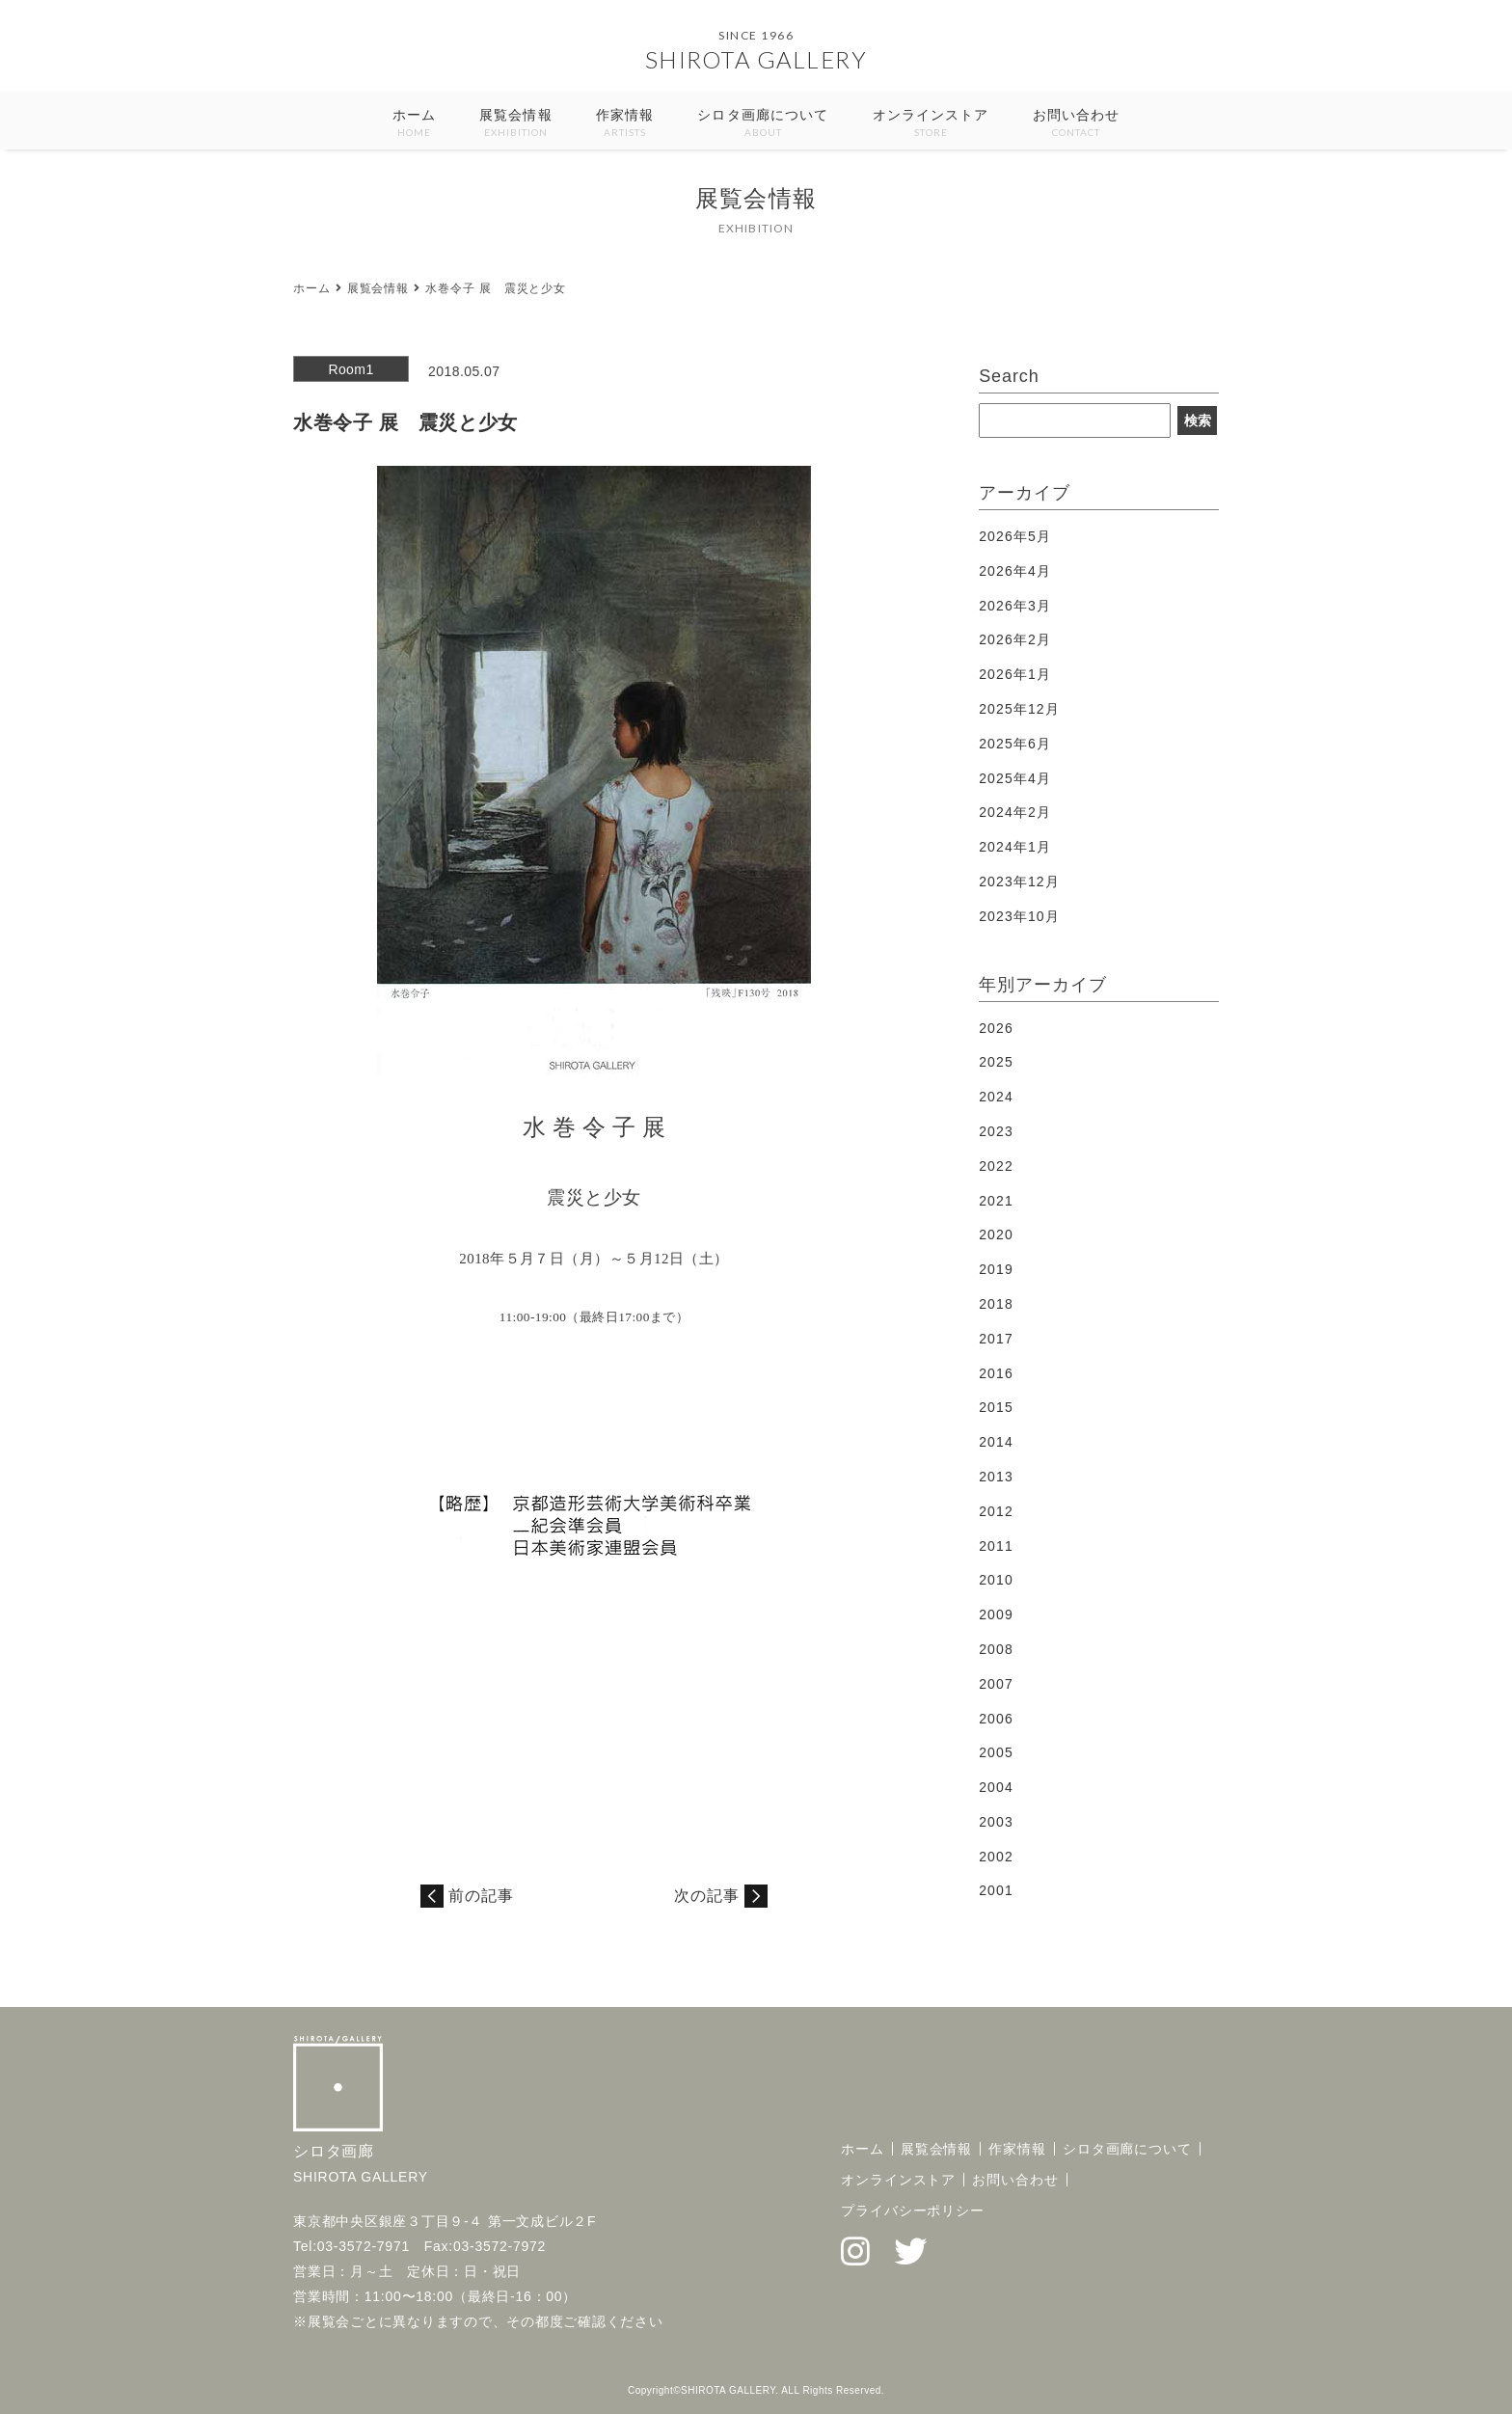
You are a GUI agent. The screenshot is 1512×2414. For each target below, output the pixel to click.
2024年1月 (1015, 846)
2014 (996, 1442)
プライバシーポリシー (913, 2210)
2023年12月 (1019, 881)
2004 (996, 1787)
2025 (996, 1062)
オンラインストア (931, 124)
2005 (996, 1752)
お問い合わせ (1076, 124)
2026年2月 (1015, 639)
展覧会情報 (516, 124)
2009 (996, 1614)
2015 (996, 1407)
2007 (996, 1684)
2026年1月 (1015, 674)
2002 (996, 1856)
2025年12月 (1019, 709)
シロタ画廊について (762, 124)
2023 (996, 1131)
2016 (996, 1373)
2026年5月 (1015, 536)
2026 (996, 1028)
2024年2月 (1015, 812)
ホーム (414, 124)
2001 (996, 1890)
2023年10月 (1019, 916)
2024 (996, 1096)
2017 (996, 1338)
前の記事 (481, 1895)
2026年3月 (1015, 605)
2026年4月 (1015, 571)
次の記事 (707, 1895)
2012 (996, 1511)
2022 (996, 1166)
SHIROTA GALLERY (756, 59)
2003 (996, 1822)
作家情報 (625, 124)
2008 (996, 1649)
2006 (996, 1718)
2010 (996, 1579)
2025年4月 (1015, 778)
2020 (996, 1234)
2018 (996, 1304)
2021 (996, 1200)
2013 (996, 1476)
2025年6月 (1015, 743)
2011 (996, 1546)
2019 (996, 1269)
